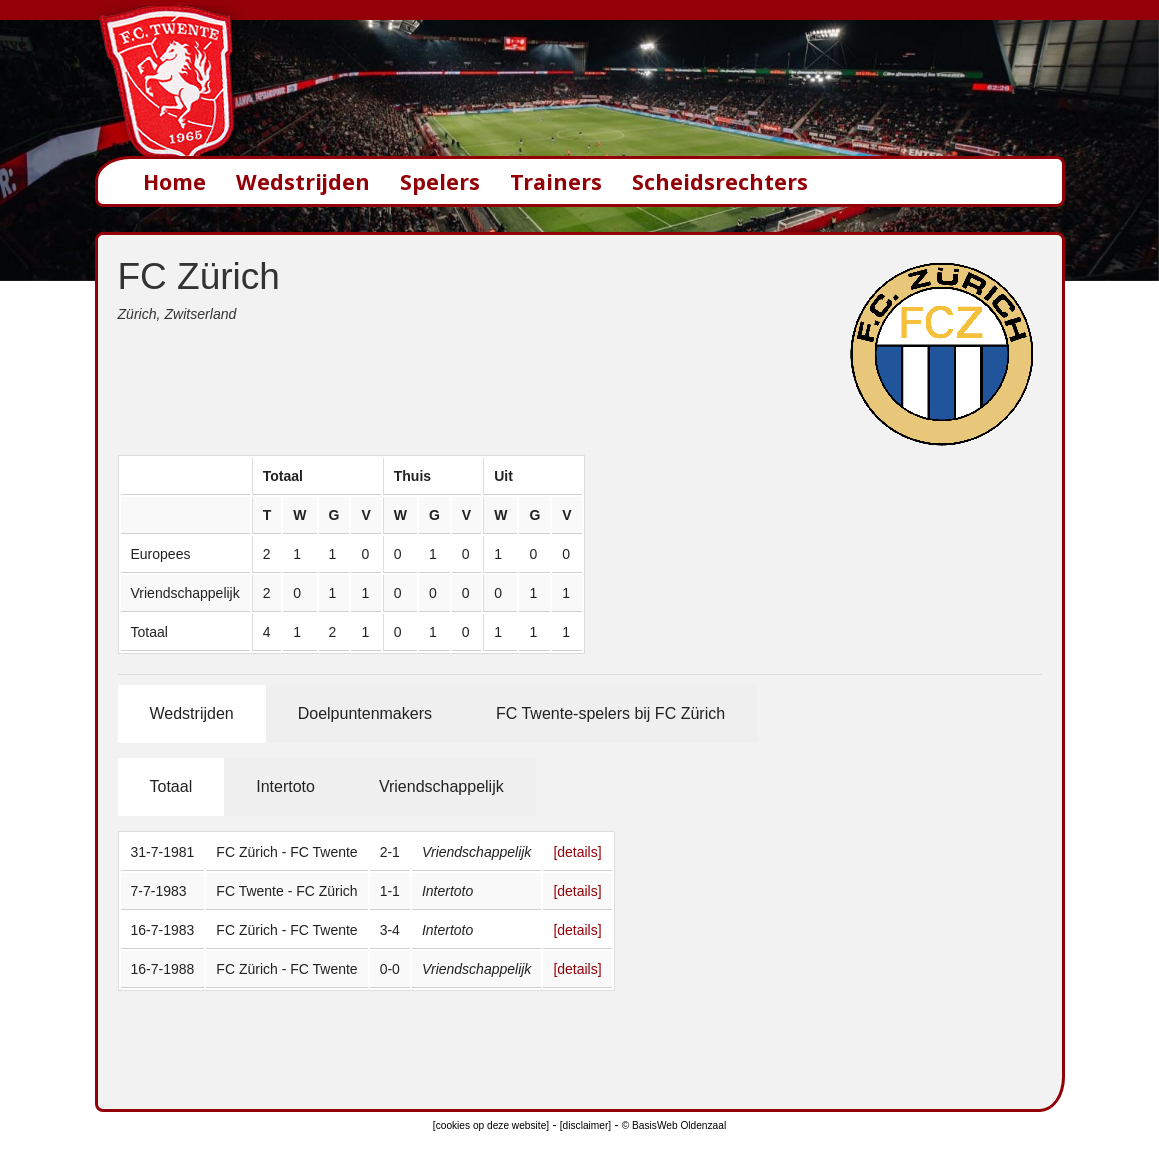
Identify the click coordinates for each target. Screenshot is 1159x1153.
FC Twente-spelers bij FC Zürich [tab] (610, 713)
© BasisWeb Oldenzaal (674, 1125)
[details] (577, 852)
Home (174, 181)
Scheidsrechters (720, 181)
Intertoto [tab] (285, 786)
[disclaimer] (585, 1125)
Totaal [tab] (171, 786)
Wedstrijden (303, 181)
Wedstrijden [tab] (192, 713)
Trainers (556, 181)
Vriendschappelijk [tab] (441, 786)
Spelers (440, 181)
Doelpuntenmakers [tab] (365, 713)
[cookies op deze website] (491, 1125)
